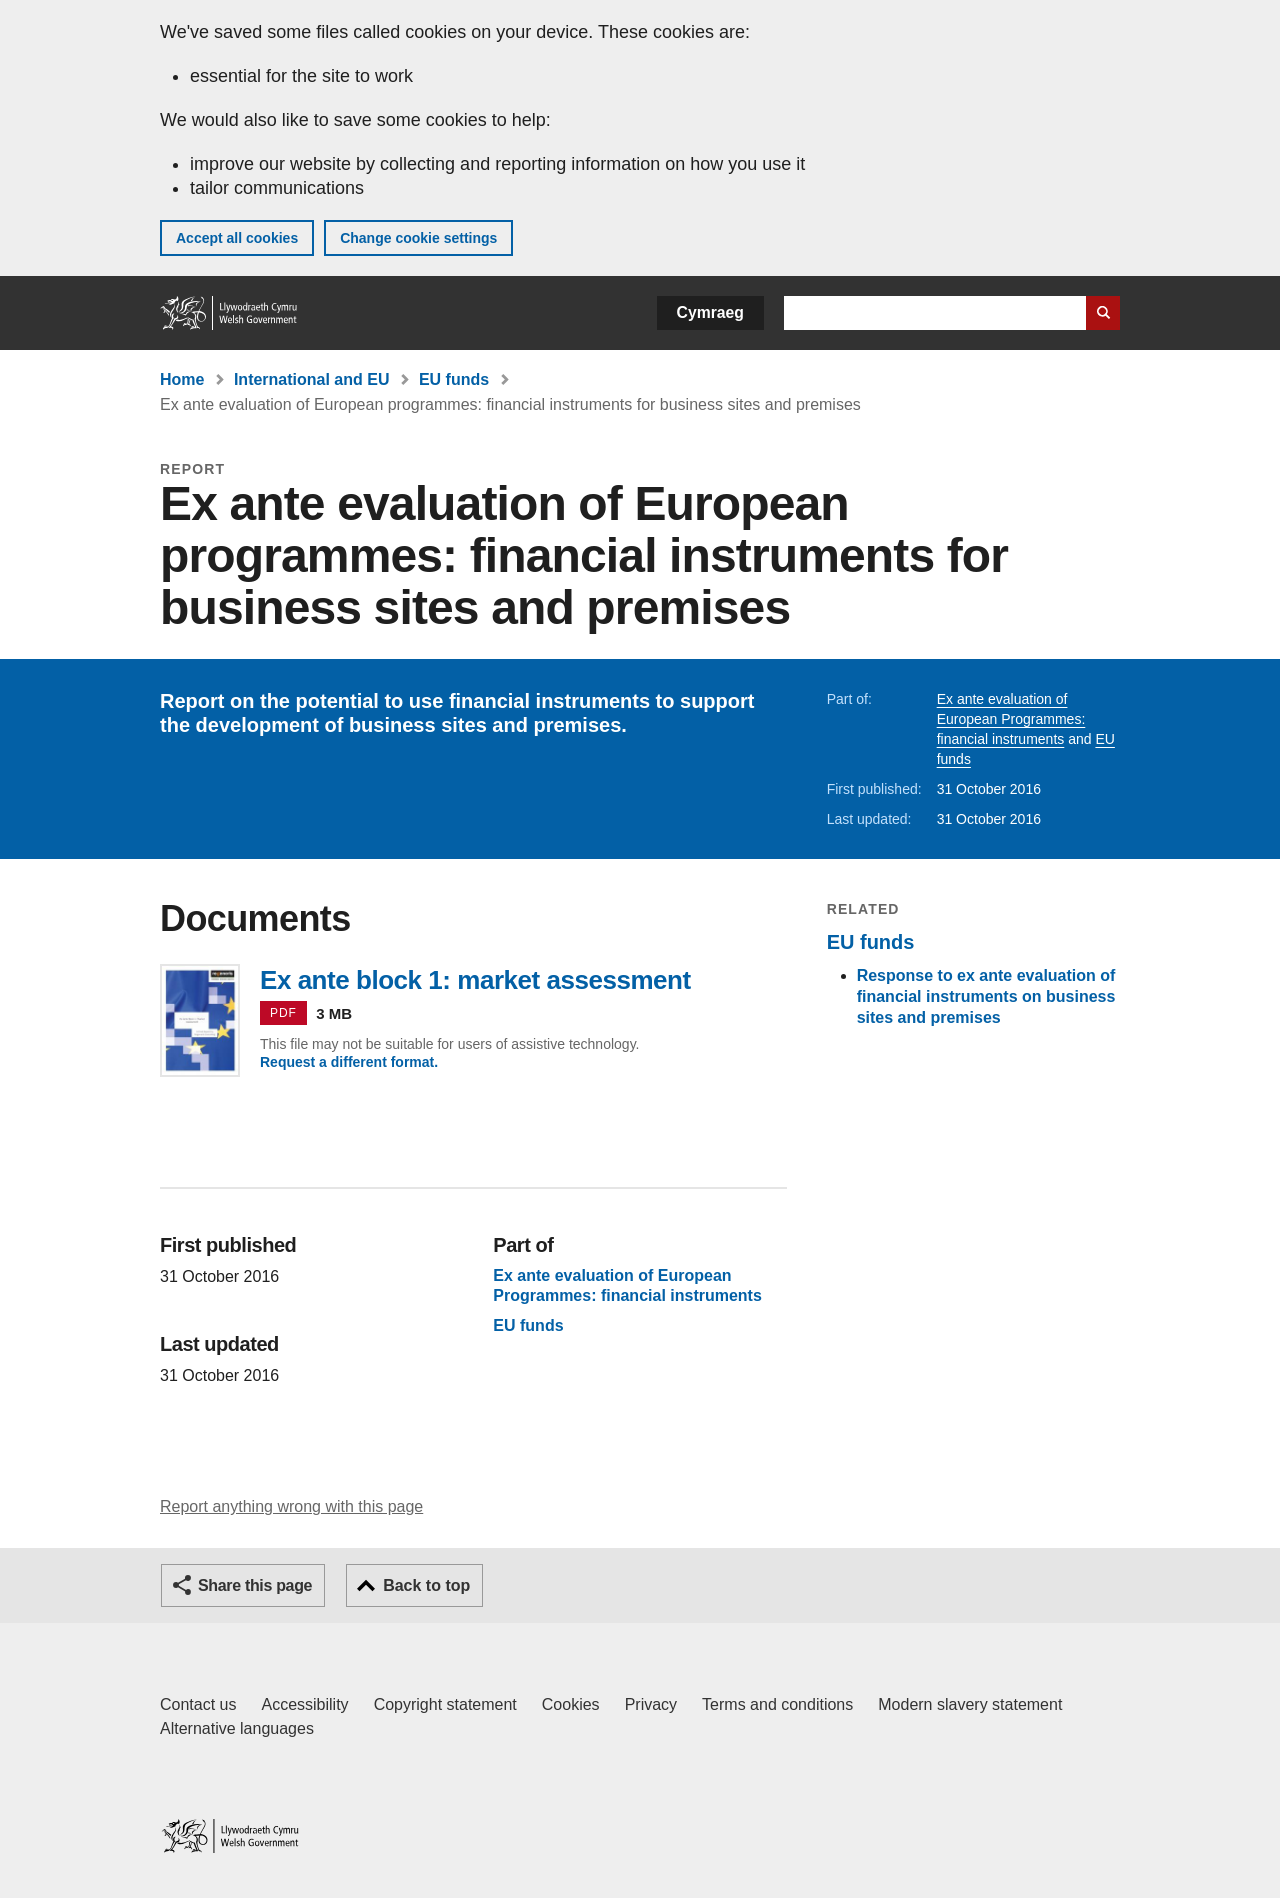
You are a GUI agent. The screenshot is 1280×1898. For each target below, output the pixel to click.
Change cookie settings (418, 238)
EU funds (454, 379)
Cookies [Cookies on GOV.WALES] (571, 1704)
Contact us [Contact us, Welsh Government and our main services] (198, 1704)
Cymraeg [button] (710, 312)
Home (182, 379)
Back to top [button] (426, 1585)
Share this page (255, 1585)
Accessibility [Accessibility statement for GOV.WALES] (304, 1704)
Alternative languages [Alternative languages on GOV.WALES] (237, 1728)
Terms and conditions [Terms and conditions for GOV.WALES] (777, 1704)
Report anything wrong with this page (291, 1506)
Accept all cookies (237, 238)
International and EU (312, 379)
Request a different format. (349, 1062)
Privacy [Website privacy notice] (651, 1704)
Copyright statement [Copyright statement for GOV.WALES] (445, 1704)
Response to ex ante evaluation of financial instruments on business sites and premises (986, 996)
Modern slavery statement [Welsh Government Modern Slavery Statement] (970, 1704)
